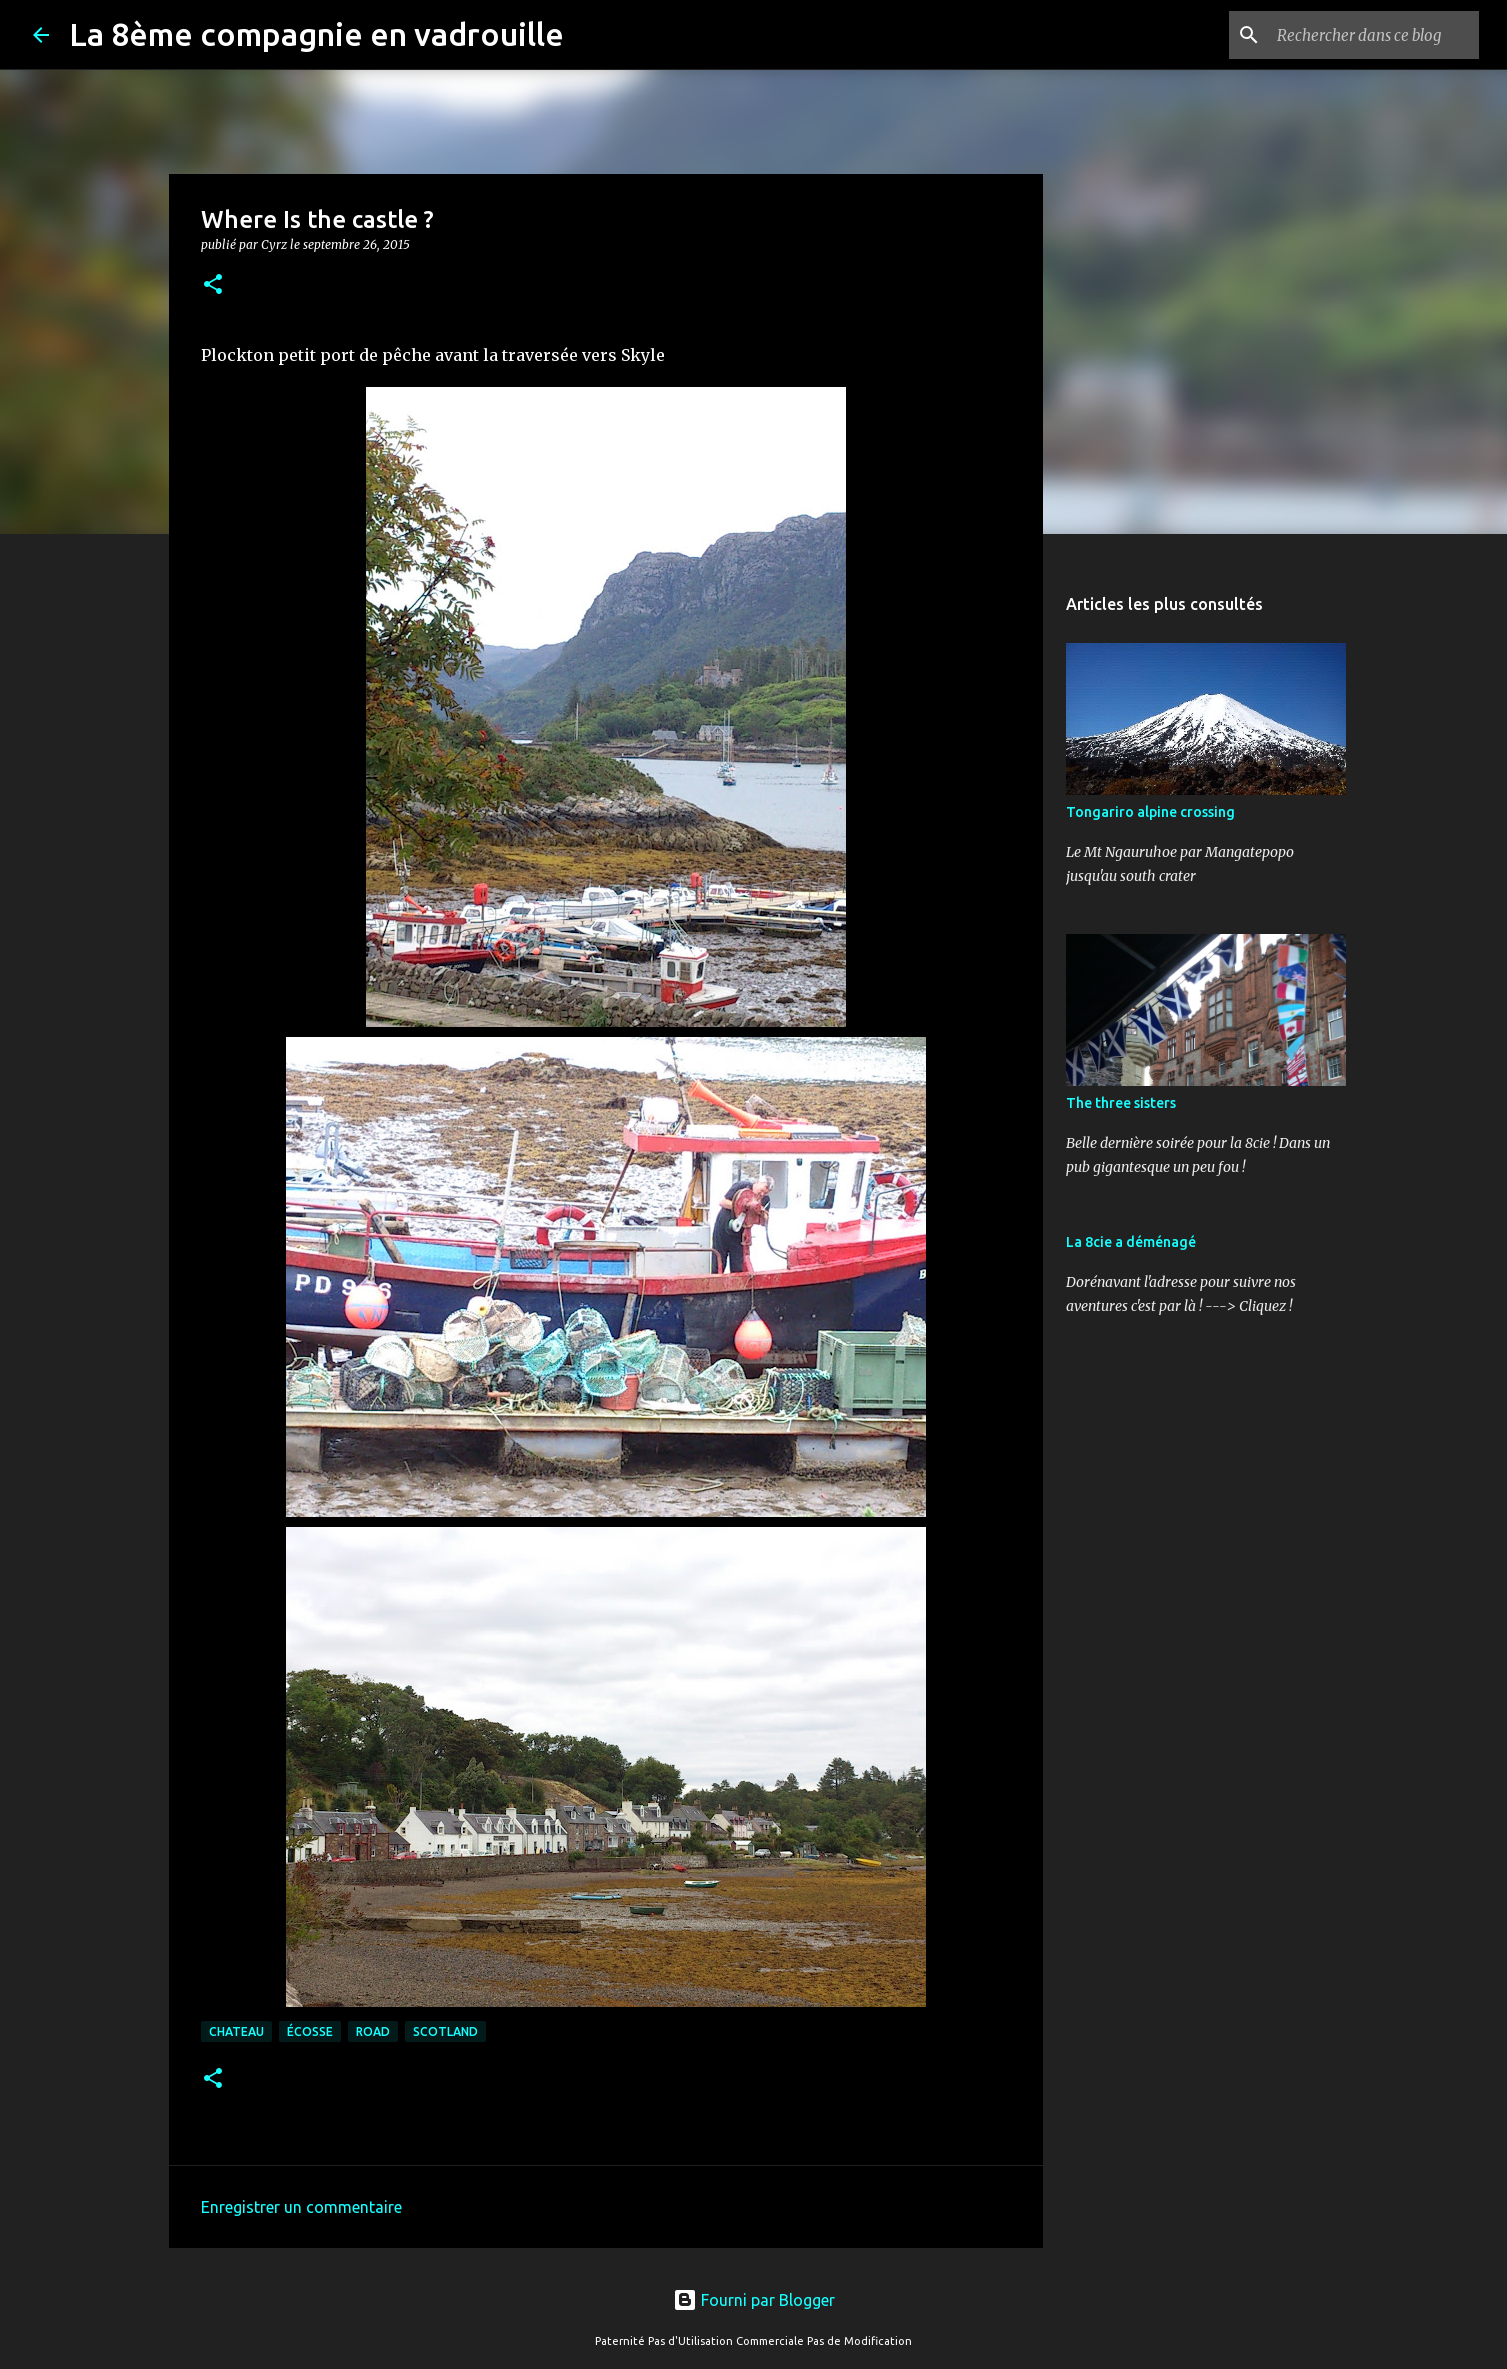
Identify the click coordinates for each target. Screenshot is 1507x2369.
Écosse (310, 2031)
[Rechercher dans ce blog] (1374, 35)
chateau (236, 2031)
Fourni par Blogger (754, 2300)
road (373, 2031)
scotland (445, 2031)
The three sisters (1121, 1103)
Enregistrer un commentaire (301, 2207)
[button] (213, 285)
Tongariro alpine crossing (1150, 812)
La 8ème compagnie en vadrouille (316, 34)
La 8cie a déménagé (1131, 1242)
